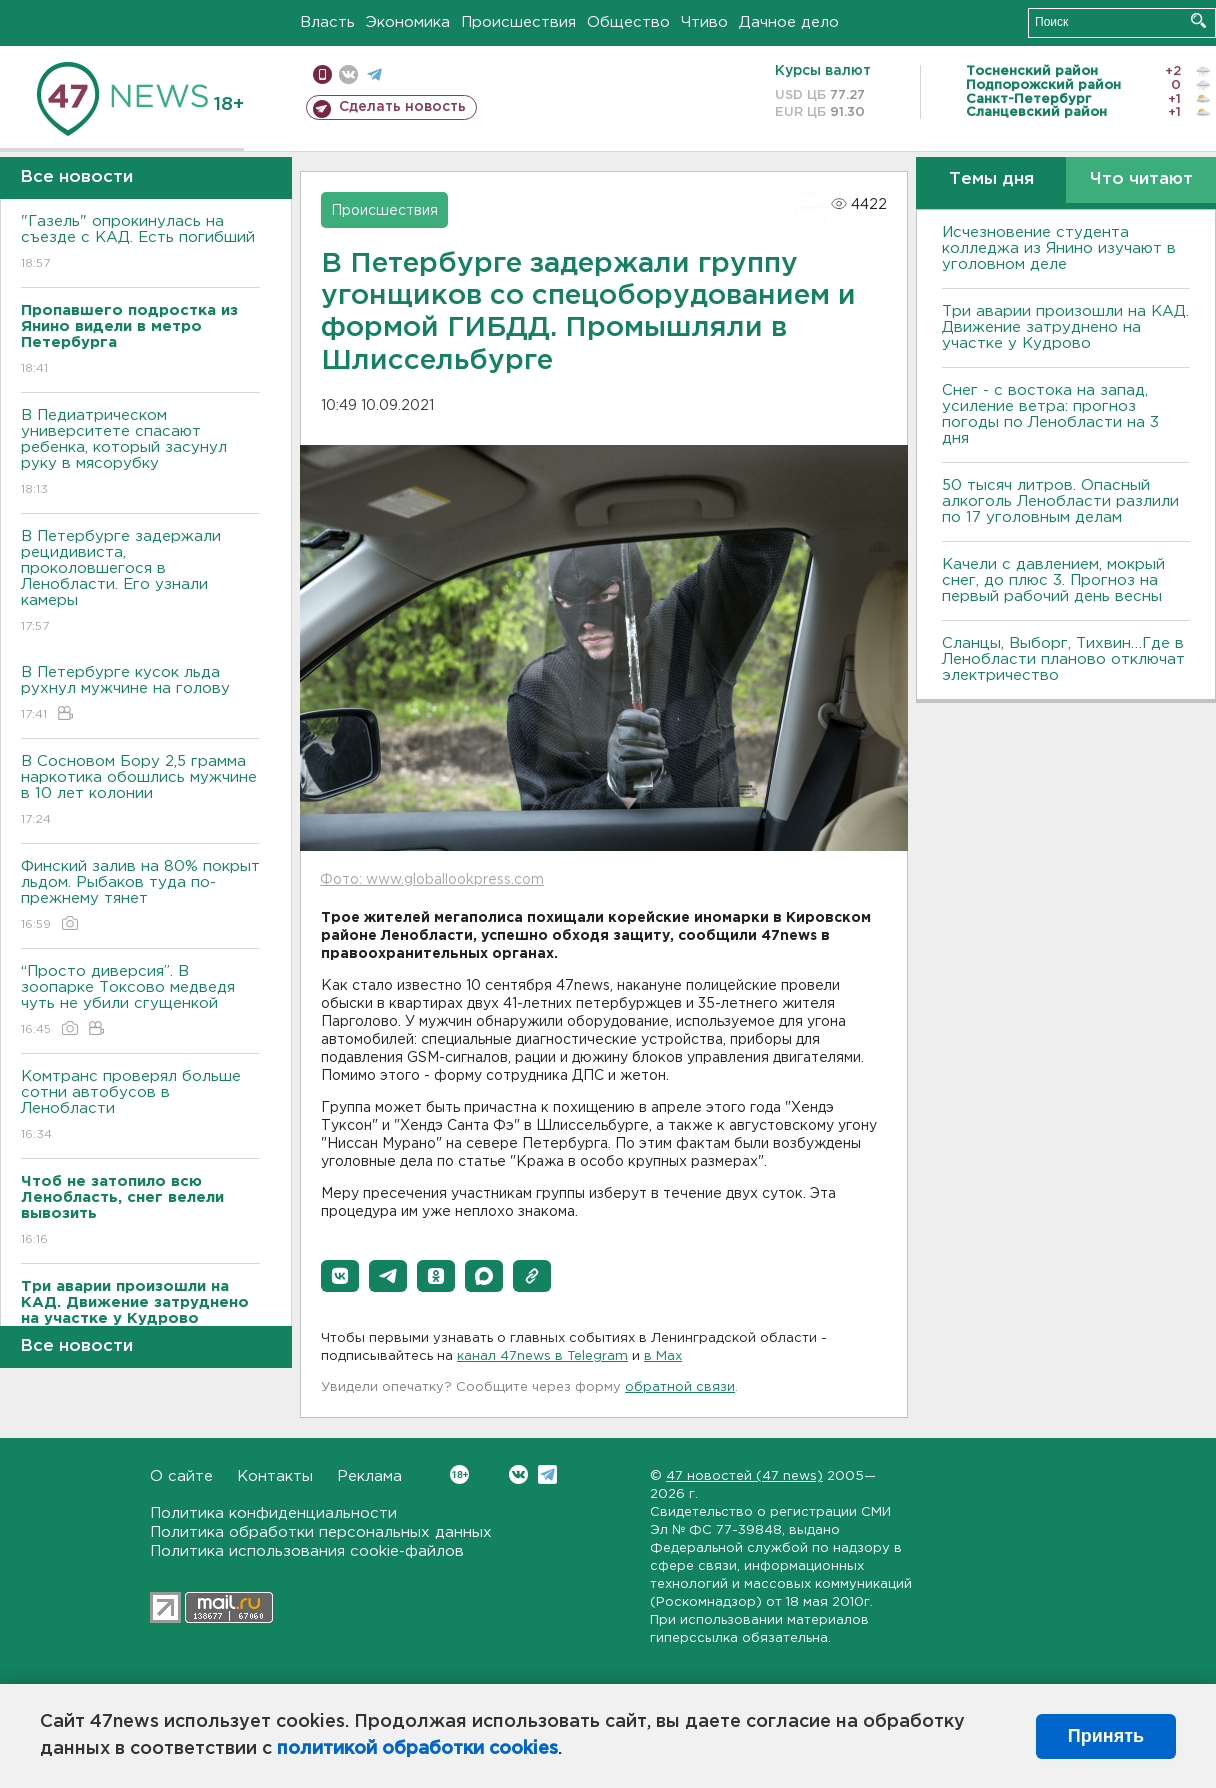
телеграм (374, 74)
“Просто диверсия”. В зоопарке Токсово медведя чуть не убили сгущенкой (140, 1001)
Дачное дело (789, 22)
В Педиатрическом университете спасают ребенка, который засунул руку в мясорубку (140, 453)
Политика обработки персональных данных (321, 1532)
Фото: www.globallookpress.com (432, 880)
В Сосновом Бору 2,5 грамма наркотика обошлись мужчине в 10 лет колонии (140, 791)
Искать (1198, 20)
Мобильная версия (322, 74)
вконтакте (348, 74)
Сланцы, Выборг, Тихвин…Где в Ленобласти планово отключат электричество (1063, 659)
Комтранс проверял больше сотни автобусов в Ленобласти (140, 1106)
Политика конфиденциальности (273, 1513)
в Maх (663, 1356)
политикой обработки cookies (417, 1749)
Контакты (275, 1476)
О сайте (181, 1476)
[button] (340, 1276)
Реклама (369, 1476)
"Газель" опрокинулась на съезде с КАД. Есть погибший (140, 243)
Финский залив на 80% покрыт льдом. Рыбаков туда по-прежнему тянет (140, 896)
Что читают (1141, 179)
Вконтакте (459, 1474)
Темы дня (991, 179)
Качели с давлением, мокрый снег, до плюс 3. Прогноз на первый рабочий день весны (1053, 580)
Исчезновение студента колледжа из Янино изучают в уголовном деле (1059, 248)
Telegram (547, 1474)
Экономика (408, 22)
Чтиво (704, 22)
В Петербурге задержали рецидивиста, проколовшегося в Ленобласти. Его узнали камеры (140, 582)
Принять (1106, 1736)
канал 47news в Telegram (542, 1356)
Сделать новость (402, 107)
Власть (327, 22)
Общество (628, 22)
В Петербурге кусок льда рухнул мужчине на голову (140, 694)
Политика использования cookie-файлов (307, 1551)
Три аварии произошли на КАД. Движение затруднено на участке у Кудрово (1065, 327)
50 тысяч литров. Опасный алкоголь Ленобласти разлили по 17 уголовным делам (1060, 501)
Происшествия (518, 22)
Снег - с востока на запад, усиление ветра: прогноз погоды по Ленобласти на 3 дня (1050, 414)
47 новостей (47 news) (744, 1476)
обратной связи (680, 1387)
